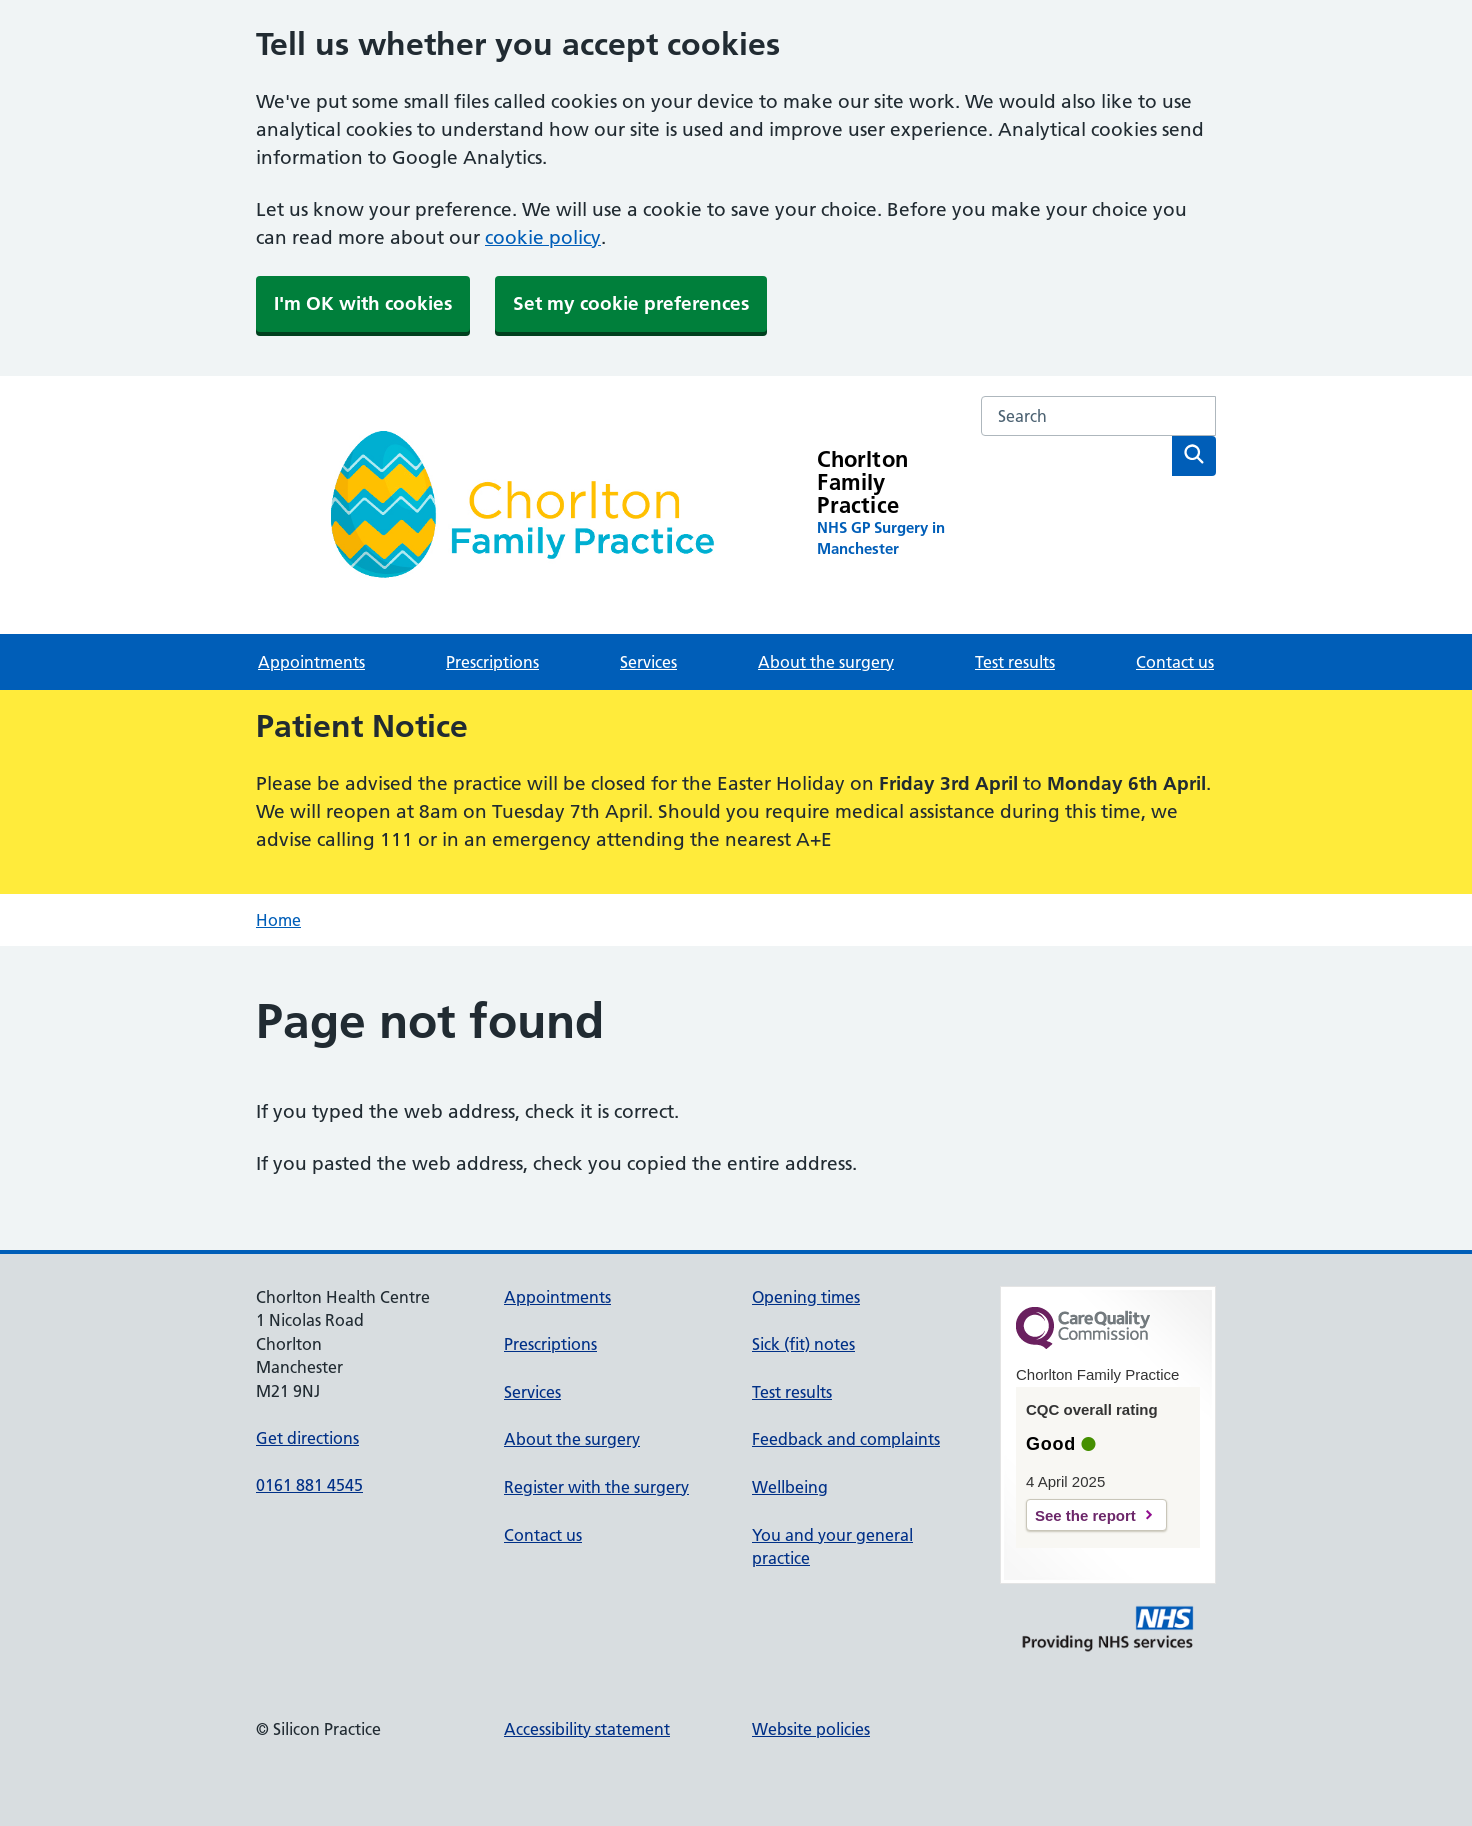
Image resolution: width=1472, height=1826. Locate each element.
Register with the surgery (596, 1487)
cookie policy (543, 237)
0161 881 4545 (309, 1485)
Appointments (311, 662)
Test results (1015, 662)
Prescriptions (492, 662)
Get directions (307, 1438)
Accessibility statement (587, 1729)
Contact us (1175, 662)
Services (648, 662)
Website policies (811, 1729)
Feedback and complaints (846, 1439)
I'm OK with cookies (363, 303)
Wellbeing (790, 1487)
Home (278, 920)
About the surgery (826, 662)
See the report (1085, 1515)
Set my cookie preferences (631, 303)
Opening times (806, 1297)
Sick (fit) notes (803, 1344)
